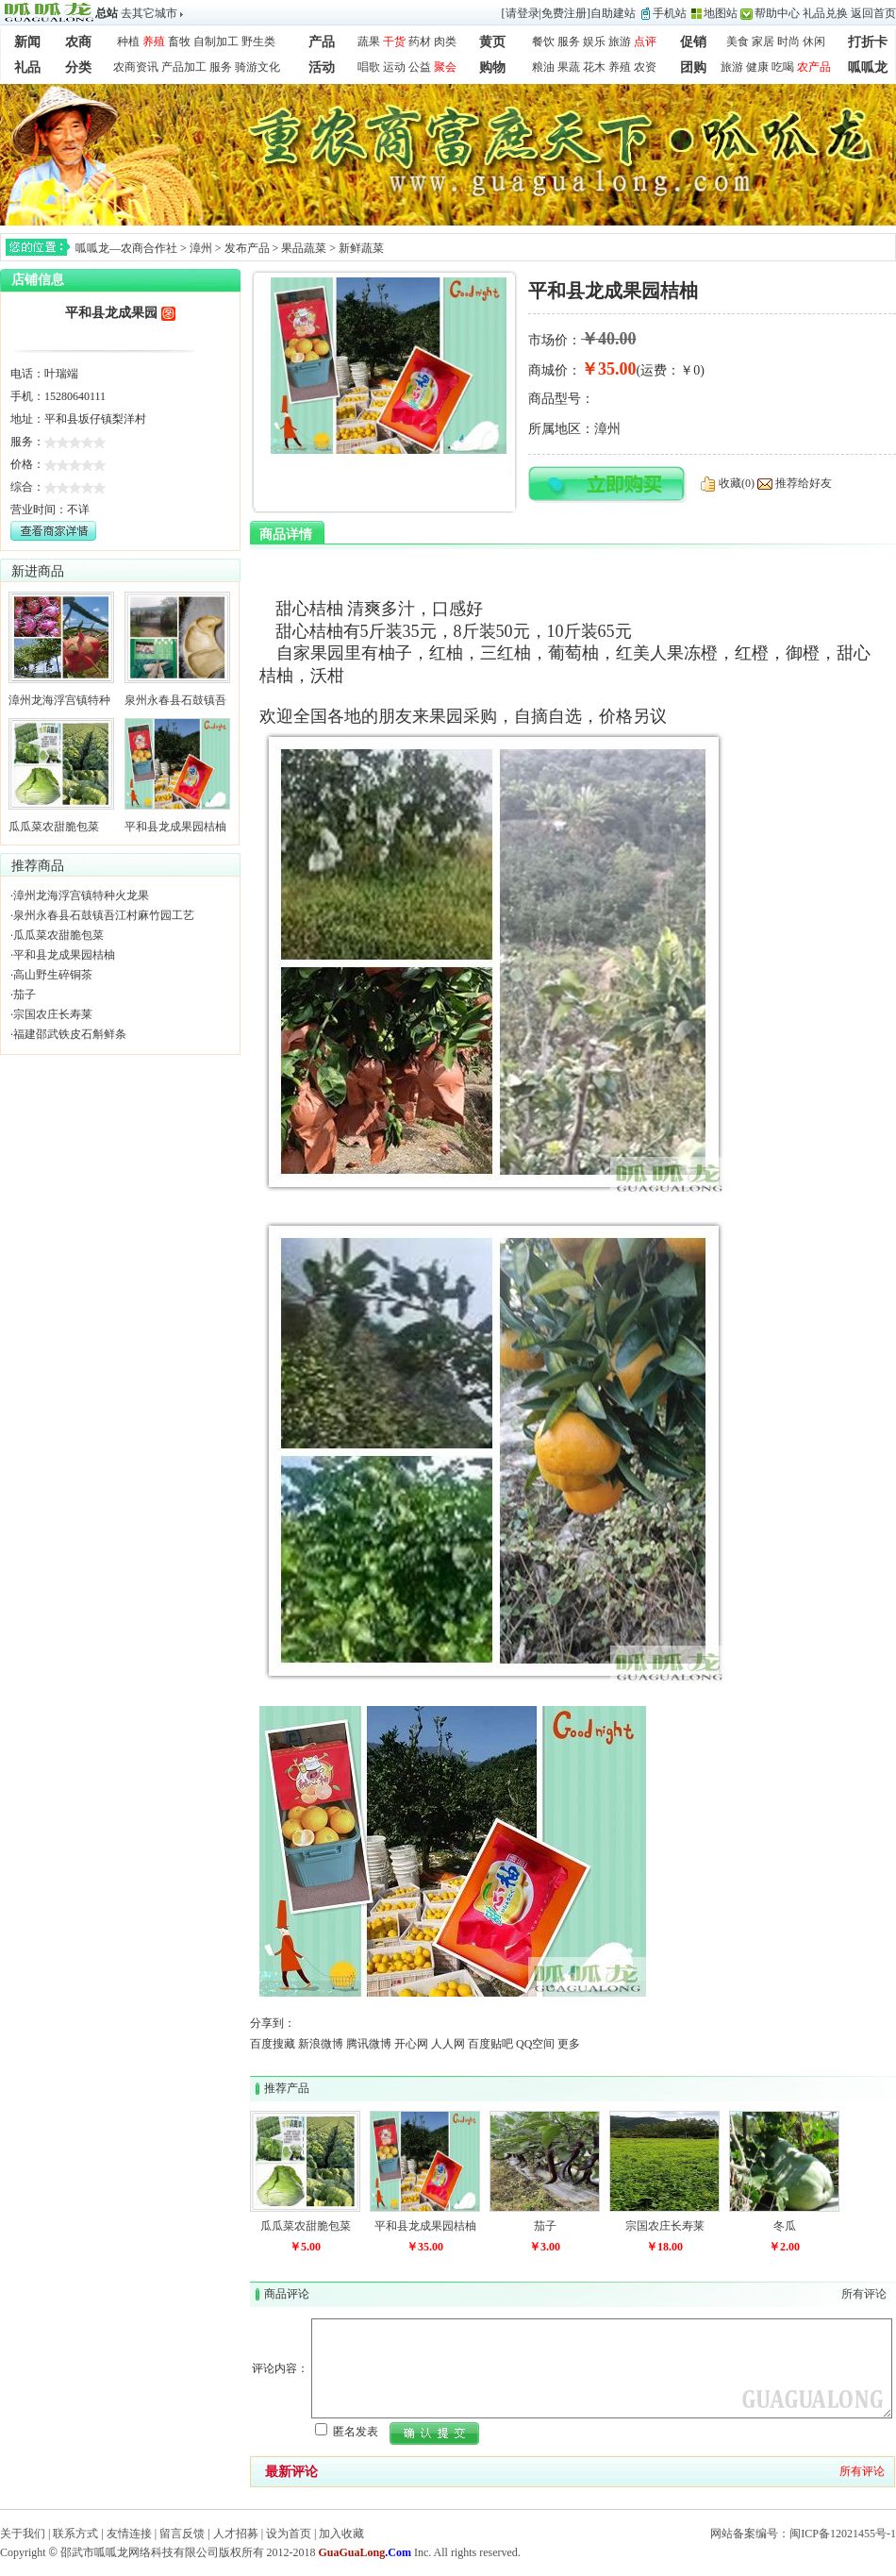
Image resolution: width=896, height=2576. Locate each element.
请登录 (522, 13)
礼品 (27, 67)
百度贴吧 (490, 2043)
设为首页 (288, 2533)
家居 (763, 41)
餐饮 (543, 41)
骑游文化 (257, 67)
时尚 (788, 41)
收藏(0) (737, 483)
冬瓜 (784, 2226)
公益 (419, 67)
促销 (693, 42)
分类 (78, 67)
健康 (757, 67)
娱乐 (594, 41)
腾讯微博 (368, 2043)
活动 (321, 67)
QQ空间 (535, 2043)
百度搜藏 (272, 2043)
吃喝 (783, 67)
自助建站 (613, 13)
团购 (693, 67)
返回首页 (873, 13)
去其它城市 (149, 13)
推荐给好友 (803, 483)
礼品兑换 (825, 13)
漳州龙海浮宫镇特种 (59, 700)
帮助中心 (777, 13)
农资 (645, 67)
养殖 (153, 41)
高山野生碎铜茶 (52, 974)
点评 (645, 41)
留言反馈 (182, 2533)
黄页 (492, 42)
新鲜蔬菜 (361, 248)
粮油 (543, 67)
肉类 (445, 41)
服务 (568, 41)
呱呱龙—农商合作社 (126, 248)
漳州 (201, 248)
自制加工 (216, 41)
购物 (492, 67)
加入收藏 (341, 2533)
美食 (737, 41)
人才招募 (235, 2533)
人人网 (448, 2043)
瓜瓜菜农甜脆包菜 (53, 826)
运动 (394, 67)
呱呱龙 (868, 67)
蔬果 (368, 41)
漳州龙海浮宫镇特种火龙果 (81, 895)
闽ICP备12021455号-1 (842, 2533)
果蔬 (568, 67)
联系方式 (75, 2533)
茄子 (24, 994)
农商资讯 (135, 67)
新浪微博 (320, 2043)
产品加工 (184, 67)
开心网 (411, 2043)
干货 (394, 41)
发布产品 (247, 248)
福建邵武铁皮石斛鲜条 (69, 1034)
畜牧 (179, 41)
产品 (321, 42)
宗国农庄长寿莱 (52, 1014)
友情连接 (129, 2533)
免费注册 (564, 13)
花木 (594, 67)
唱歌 (368, 67)
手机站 (670, 13)
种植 (128, 41)
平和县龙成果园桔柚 (175, 826)
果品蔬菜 (303, 248)
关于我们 (22, 2533)
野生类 (258, 41)
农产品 (814, 67)
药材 (419, 41)
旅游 (619, 41)
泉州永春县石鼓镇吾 (175, 700)
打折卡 (868, 42)
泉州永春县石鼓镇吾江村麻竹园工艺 (103, 915)
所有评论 (864, 2293)
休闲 (814, 41)
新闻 (27, 42)
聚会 (445, 67)
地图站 (721, 13)
